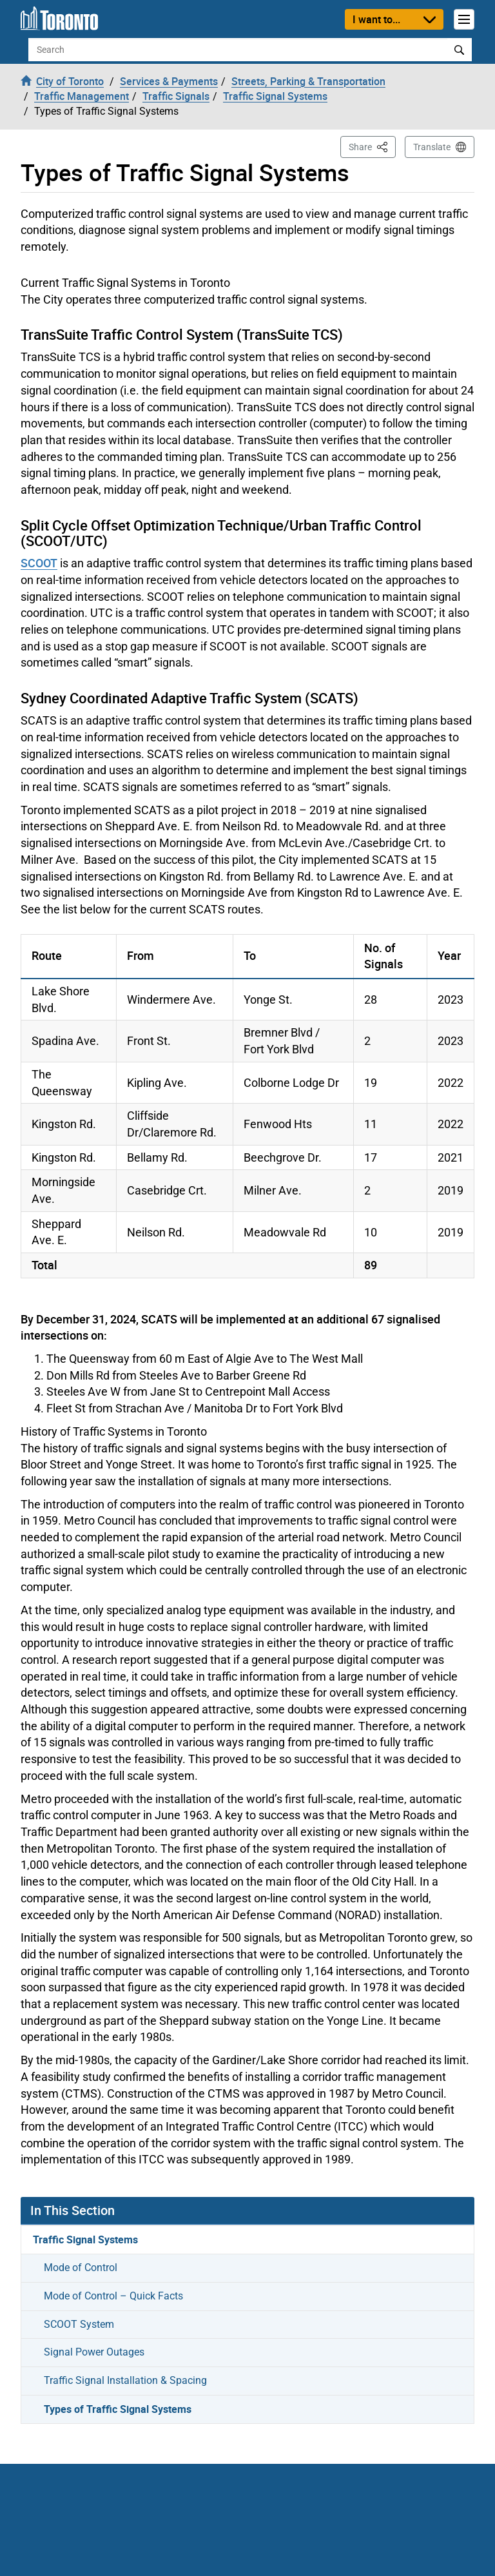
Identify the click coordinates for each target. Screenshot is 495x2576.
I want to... (376, 19)
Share (372, 146)
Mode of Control (80, 2267)
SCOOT (39, 563)
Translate (432, 147)
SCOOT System (79, 2324)
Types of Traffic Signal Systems (117, 2409)
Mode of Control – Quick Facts (113, 2296)
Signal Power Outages (94, 2352)
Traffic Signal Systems (85, 2239)
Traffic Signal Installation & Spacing (125, 2380)
